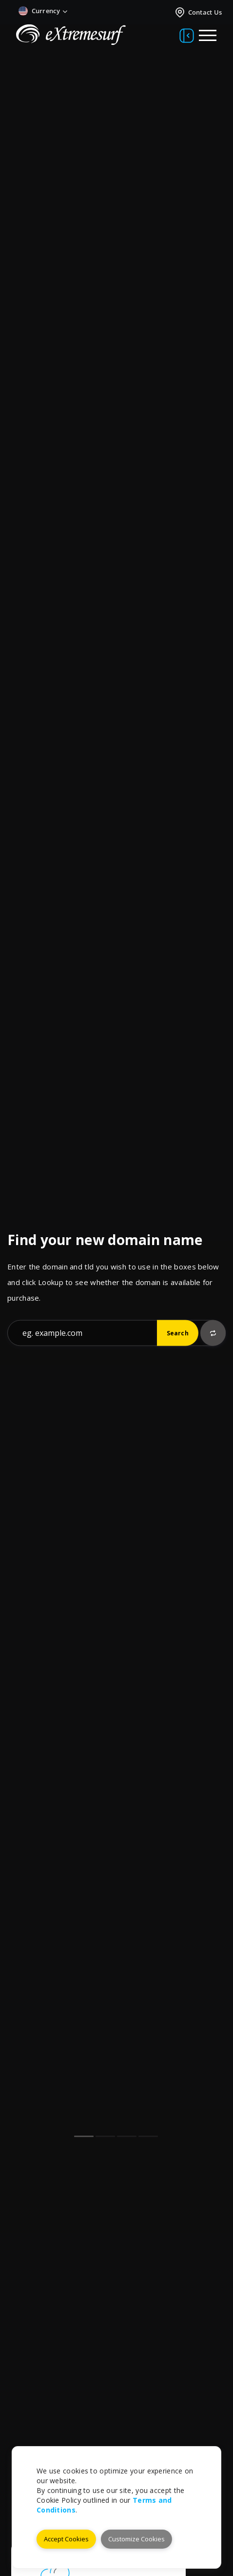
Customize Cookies (136, 2538)
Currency (43, 11)
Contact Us (198, 12)
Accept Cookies (66, 2538)
